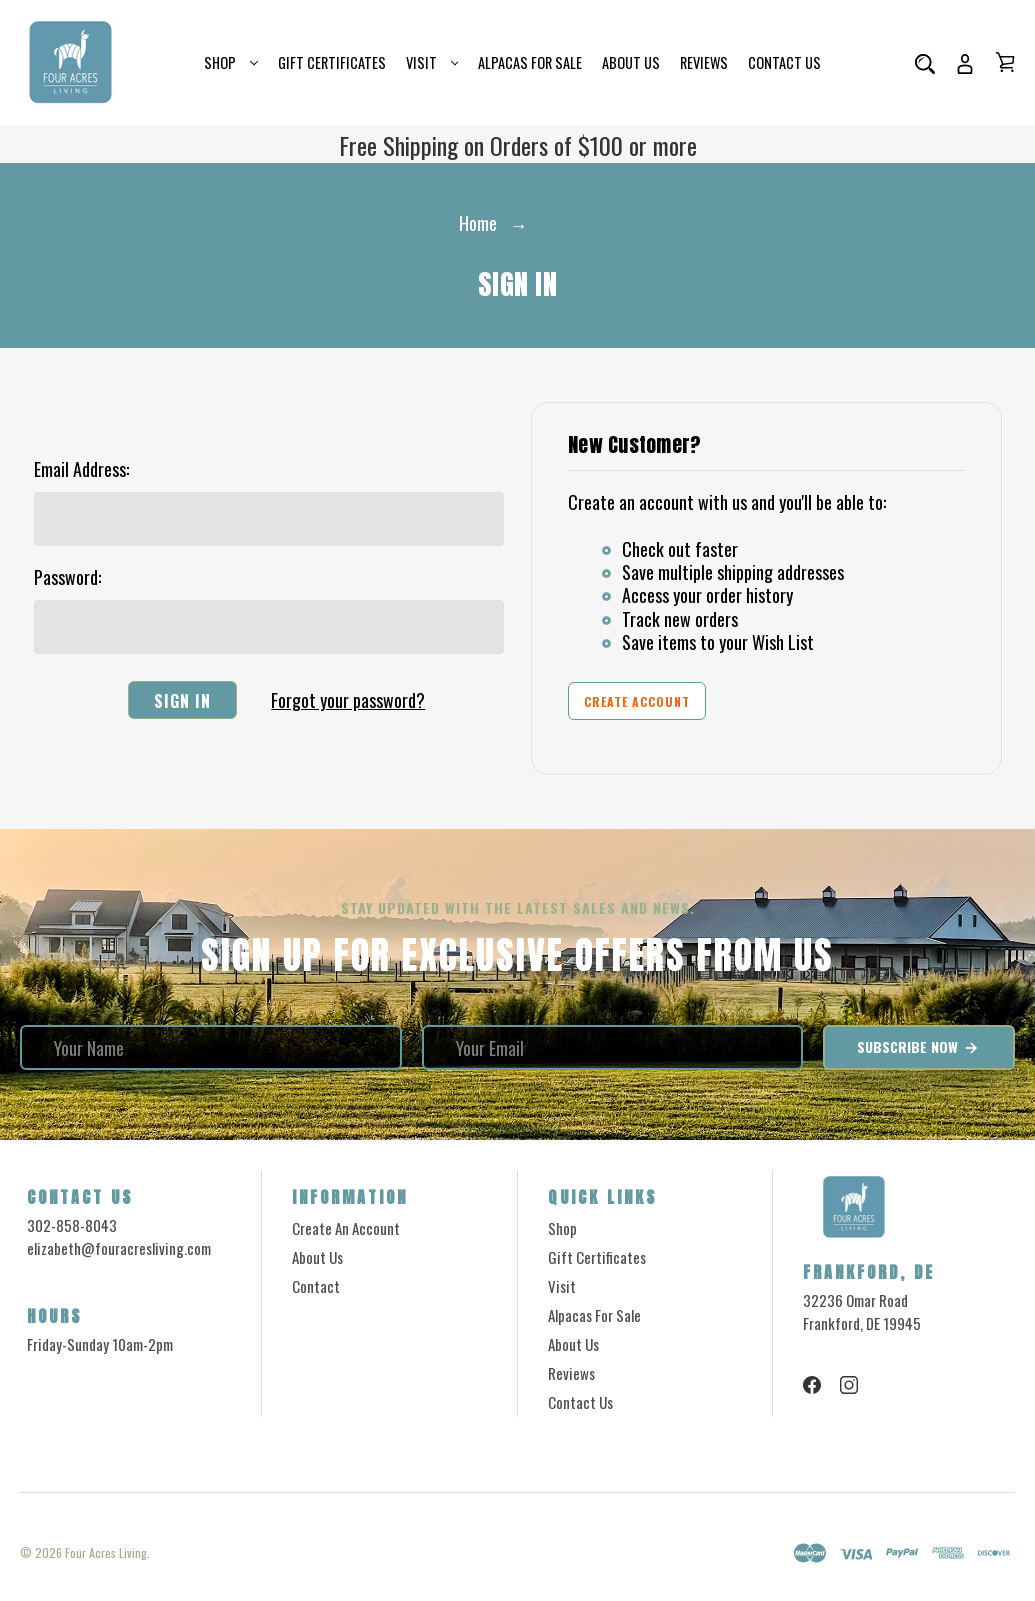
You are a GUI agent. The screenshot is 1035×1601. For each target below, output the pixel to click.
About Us (631, 62)
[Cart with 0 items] (1005, 62)
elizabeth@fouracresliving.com (119, 1248)
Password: (67, 577)
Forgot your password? (348, 700)
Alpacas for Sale (530, 62)
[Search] (925, 63)
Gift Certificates (332, 62)
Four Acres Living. (107, 1552)
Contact (316, 1286)
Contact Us (784, 62)
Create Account (637, 701)
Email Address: (81, 469)
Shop (231, 62)
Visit (432, 62)
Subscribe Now (918, 1047)
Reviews (704, 62)
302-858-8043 (72, 1225)
